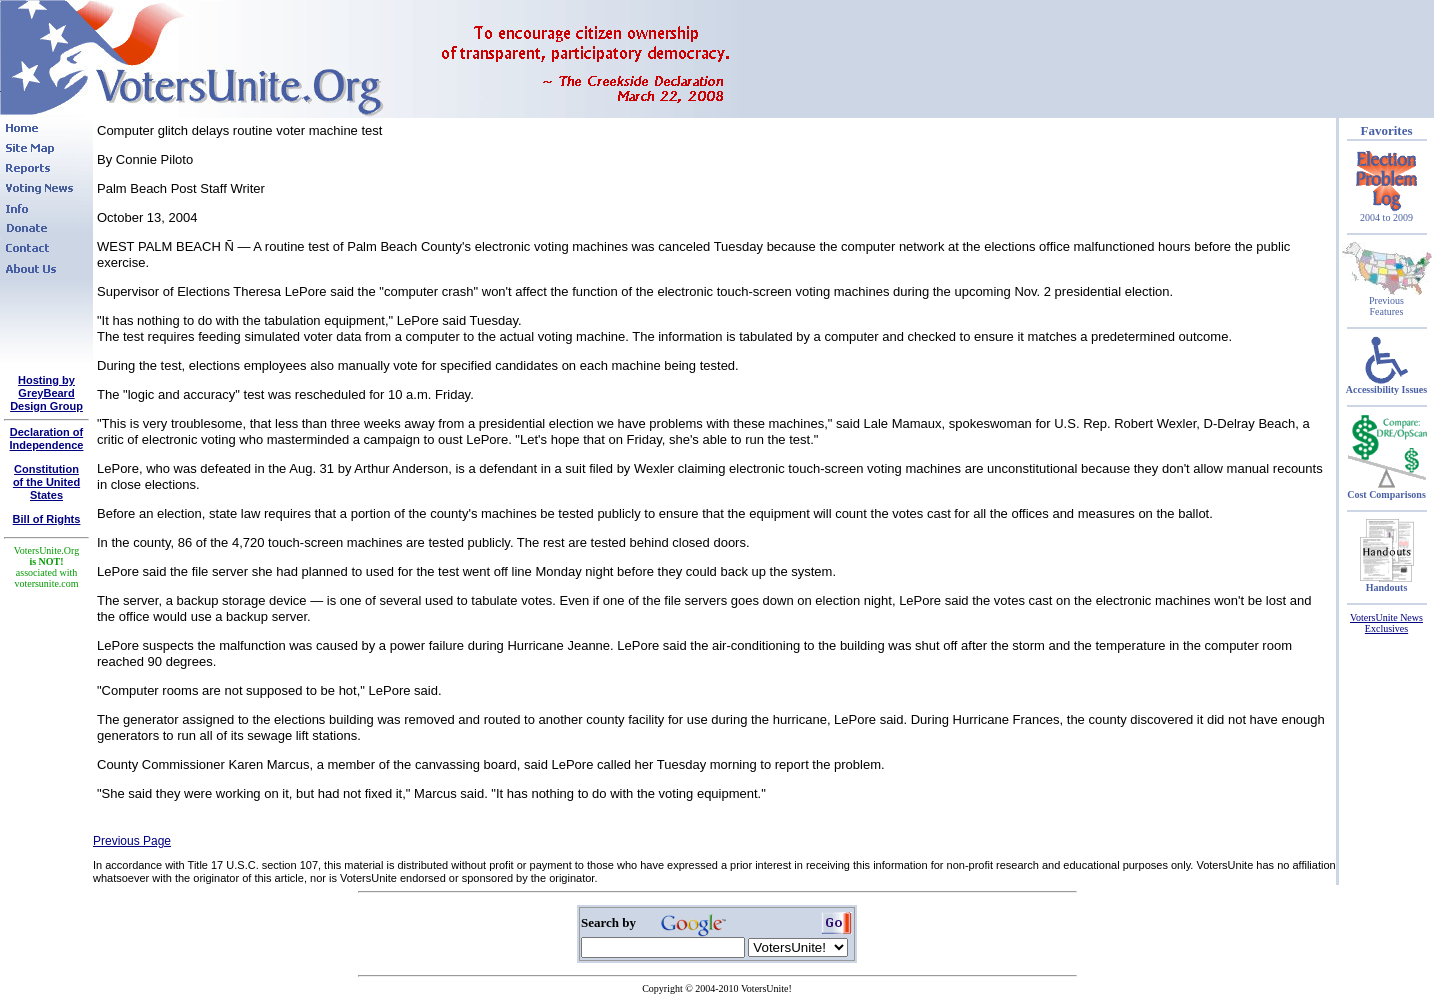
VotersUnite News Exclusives (1386, 623)
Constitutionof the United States (46, 482)
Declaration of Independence (47, 438)
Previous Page (132, 841)
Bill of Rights (47, 519)
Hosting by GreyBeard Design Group (46, 393)
